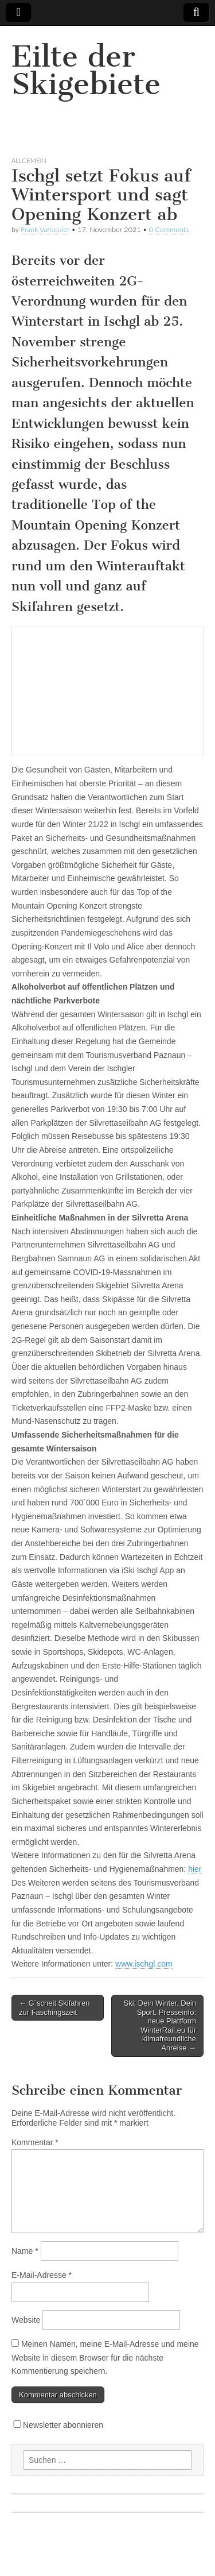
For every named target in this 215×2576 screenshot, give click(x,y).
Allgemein (28, 160)
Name (24, 2251)
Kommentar (34, 2142)
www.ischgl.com (144, 1963)
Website (25, 2319)
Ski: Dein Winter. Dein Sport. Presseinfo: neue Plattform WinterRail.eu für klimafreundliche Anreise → (160, 2025)
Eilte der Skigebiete (86, 70)
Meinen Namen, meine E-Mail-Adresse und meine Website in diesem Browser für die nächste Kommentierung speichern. (105, 2357)
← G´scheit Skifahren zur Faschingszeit (54, 2008)
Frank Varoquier (45, 229)
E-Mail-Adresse (41, 2275)
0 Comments (169, 229)
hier (194, 1869)
